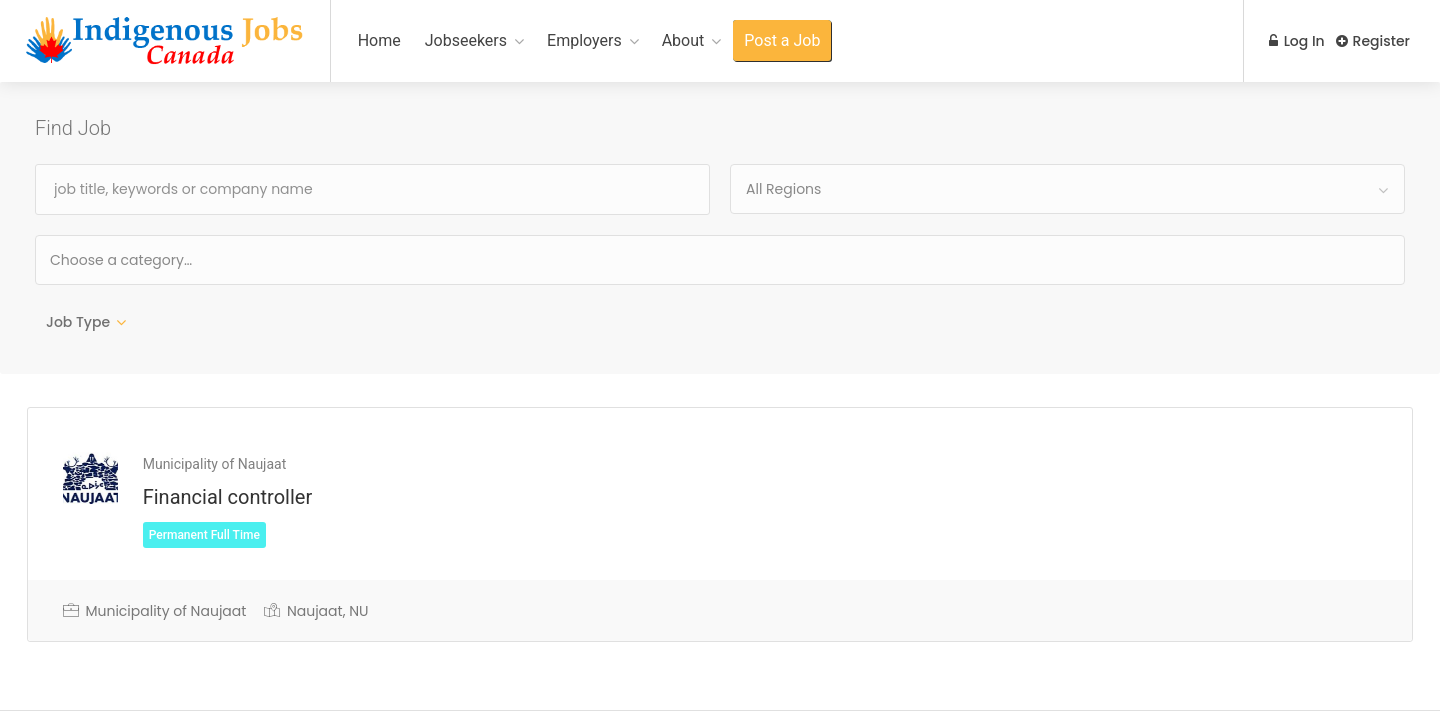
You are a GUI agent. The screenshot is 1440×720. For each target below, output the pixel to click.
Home (379, 40)
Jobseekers (466, 40)
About (683, 40)
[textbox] (185, 259)
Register (1373, 41)
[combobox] (1067, 189)
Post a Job (782, 40)
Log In (1292, 41)
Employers (584, 40)
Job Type (78, 322)
